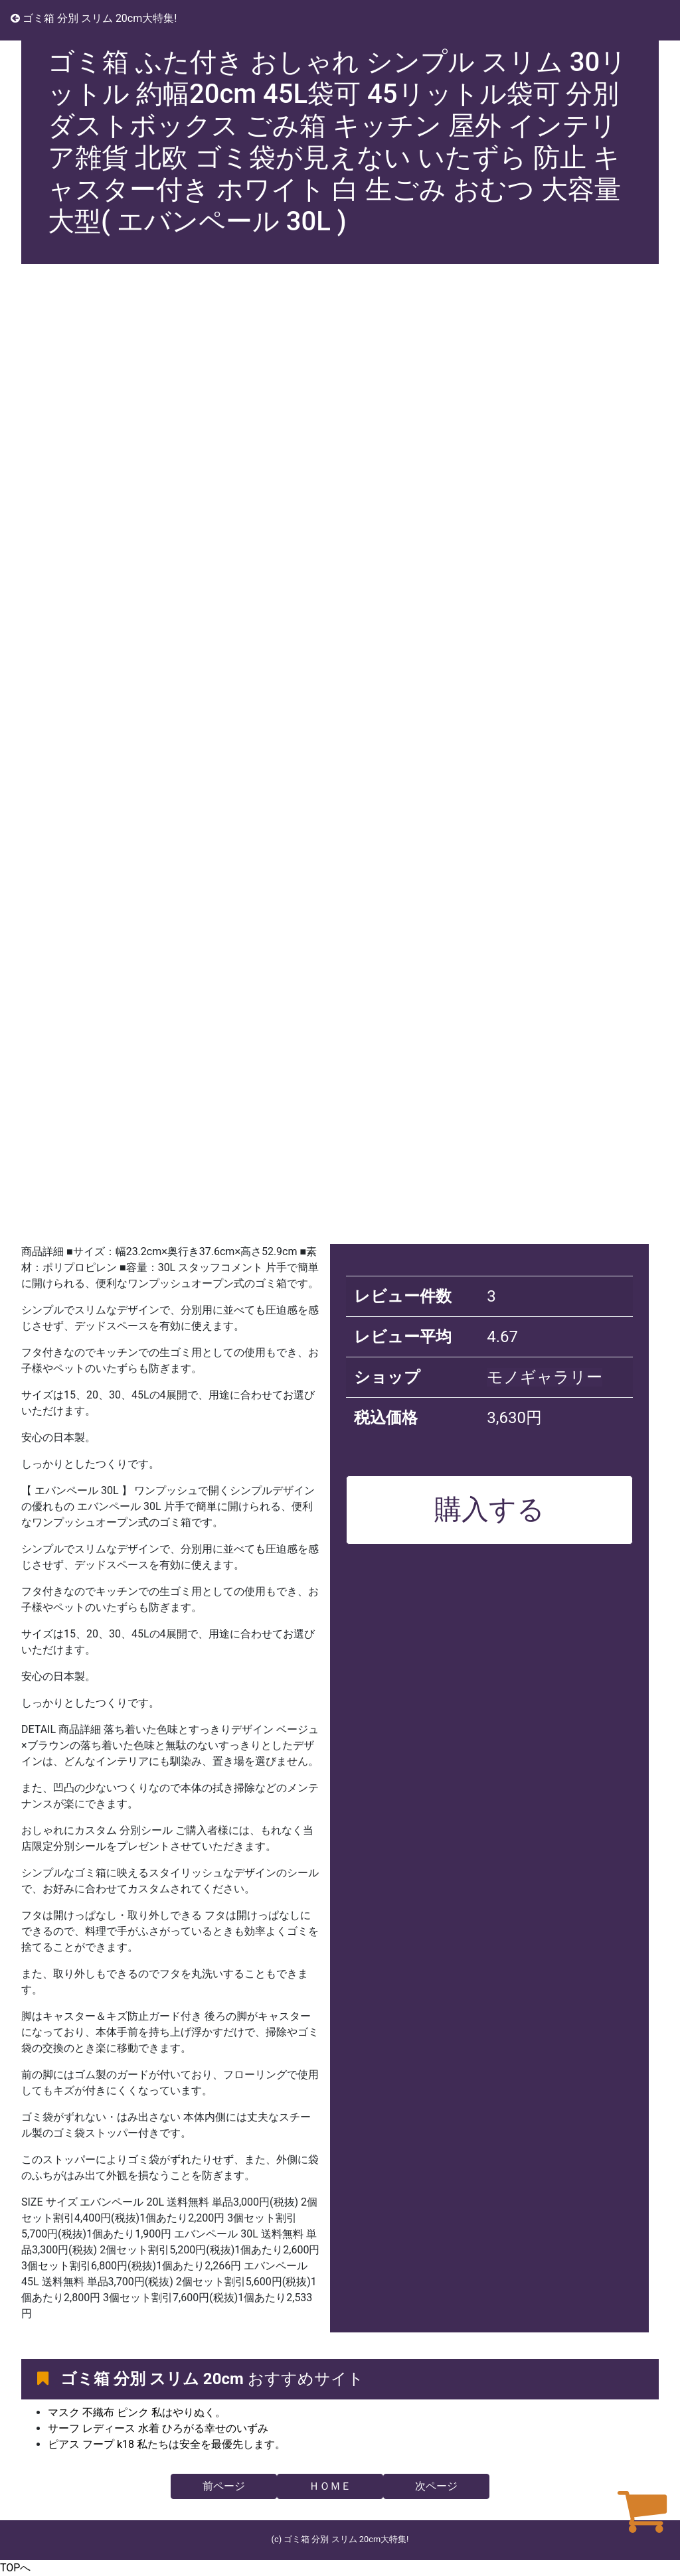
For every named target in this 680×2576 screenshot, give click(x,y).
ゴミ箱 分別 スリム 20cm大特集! (94, 18)
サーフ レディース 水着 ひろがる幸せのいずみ (158, 2428)
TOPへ (15, 2567)
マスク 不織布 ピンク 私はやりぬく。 (137, 2412)
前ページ (224, 2486)
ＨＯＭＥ (330, 2486)
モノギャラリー (544, 1377)
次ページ (436, 2486)
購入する (489, 1509)
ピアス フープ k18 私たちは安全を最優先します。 (167, 2444)
